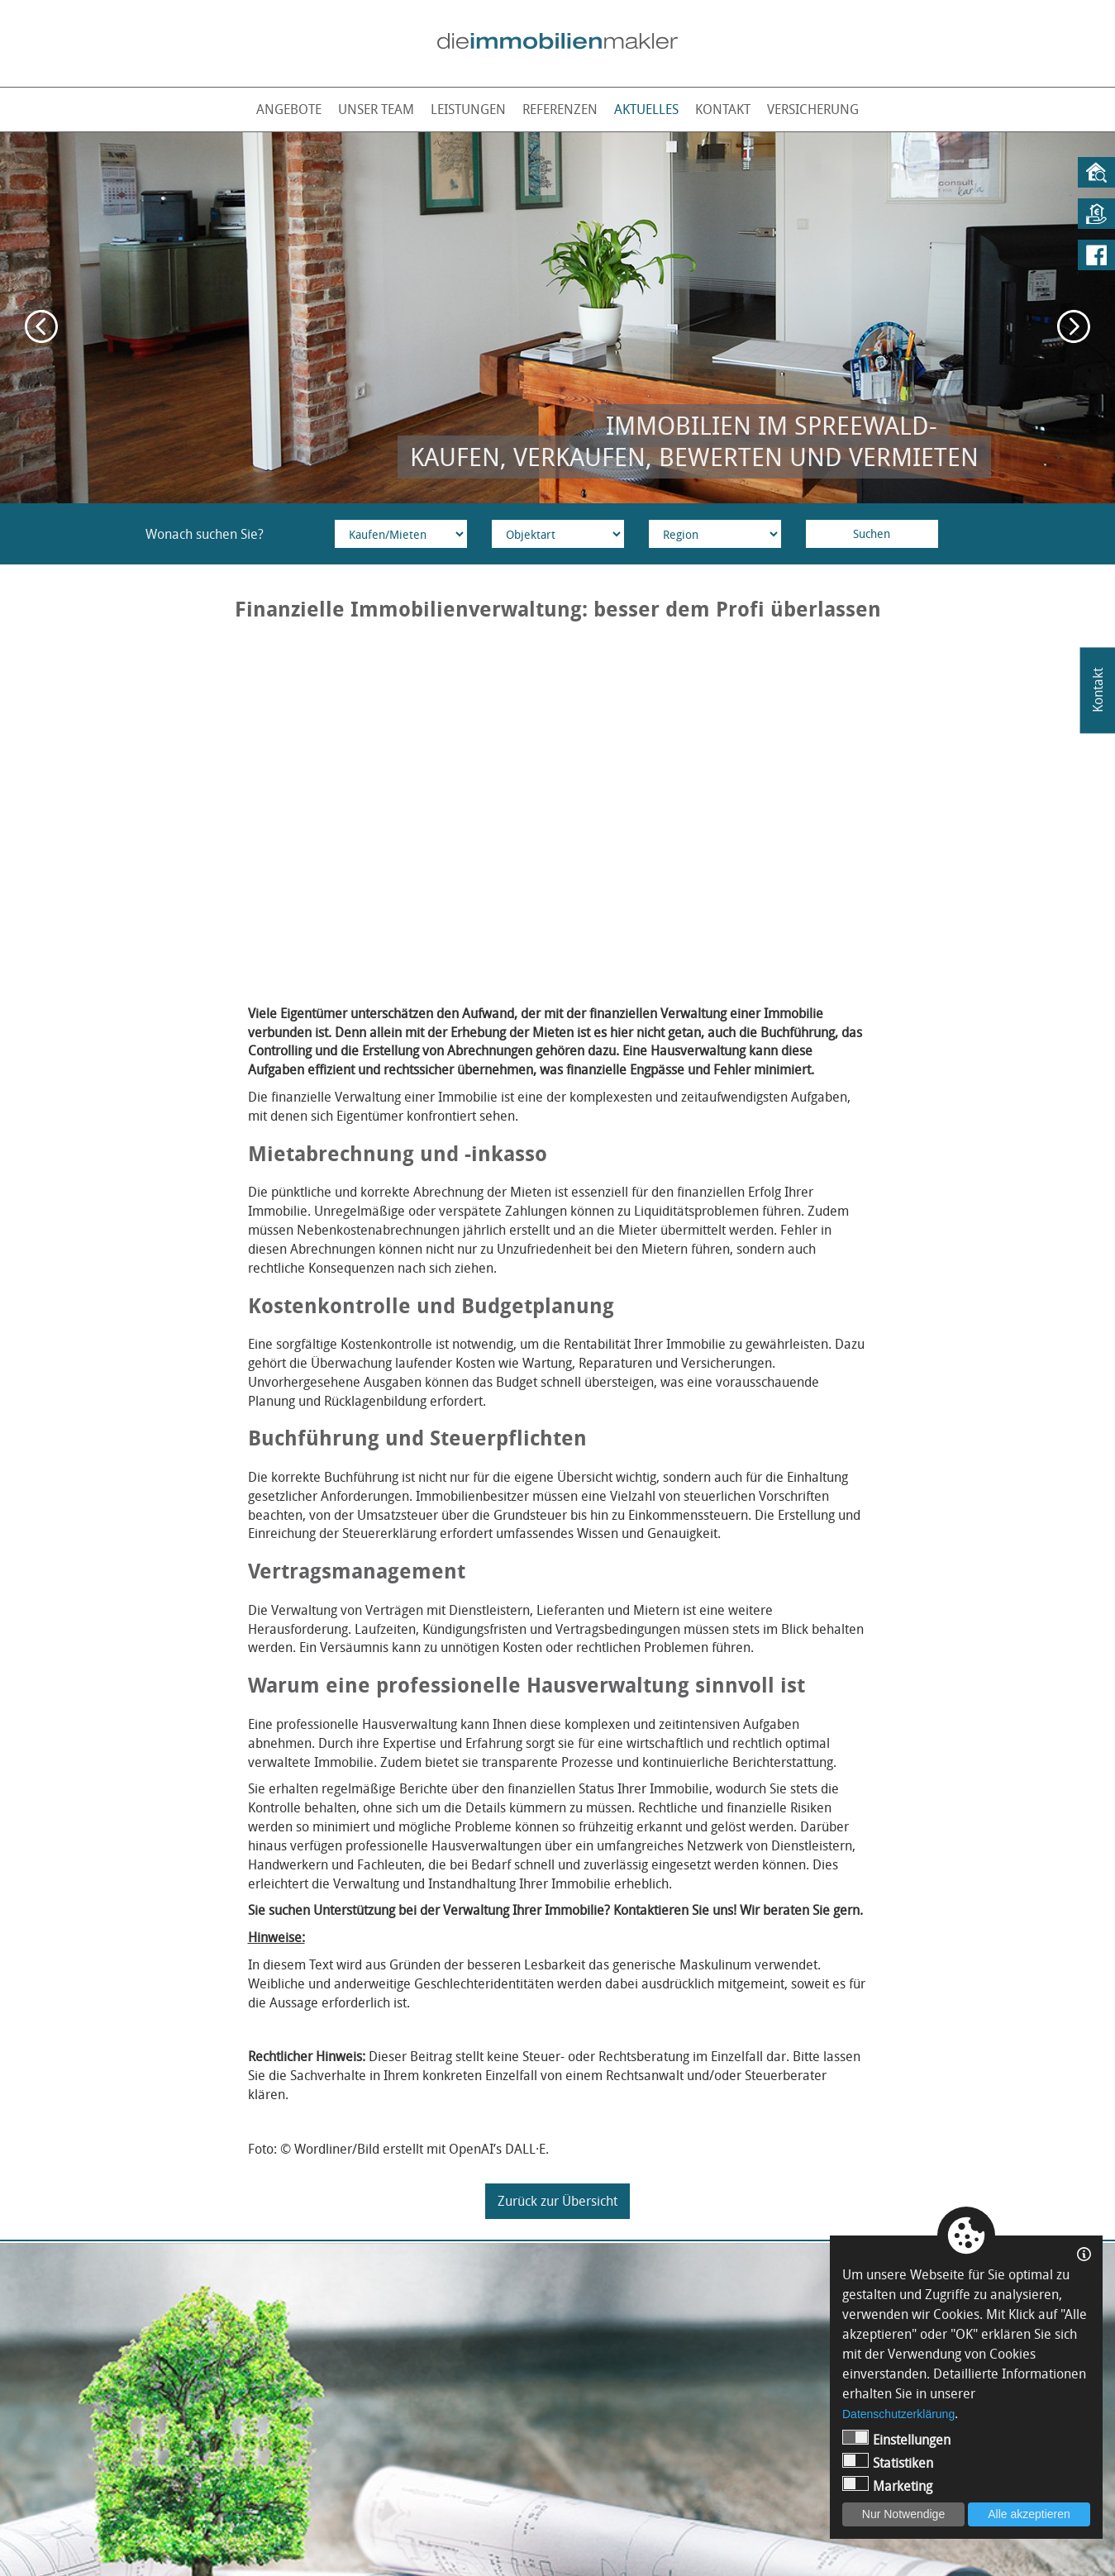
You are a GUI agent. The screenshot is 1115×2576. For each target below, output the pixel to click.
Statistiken (887, 2462)
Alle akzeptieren (1029, 2514)
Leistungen (468, 109)
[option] (557, 318)
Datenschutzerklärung (898, 2414)
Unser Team (376, 109)
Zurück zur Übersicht (557, 2201)
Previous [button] (41, 326)
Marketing (887, 2485)
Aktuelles (646, 109)
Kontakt (722, 109)
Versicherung (813, 109)
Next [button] (1073, 326)
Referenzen (560, 109)
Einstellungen (896, 2439)
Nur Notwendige (903, 2514)
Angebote (289, 109)
